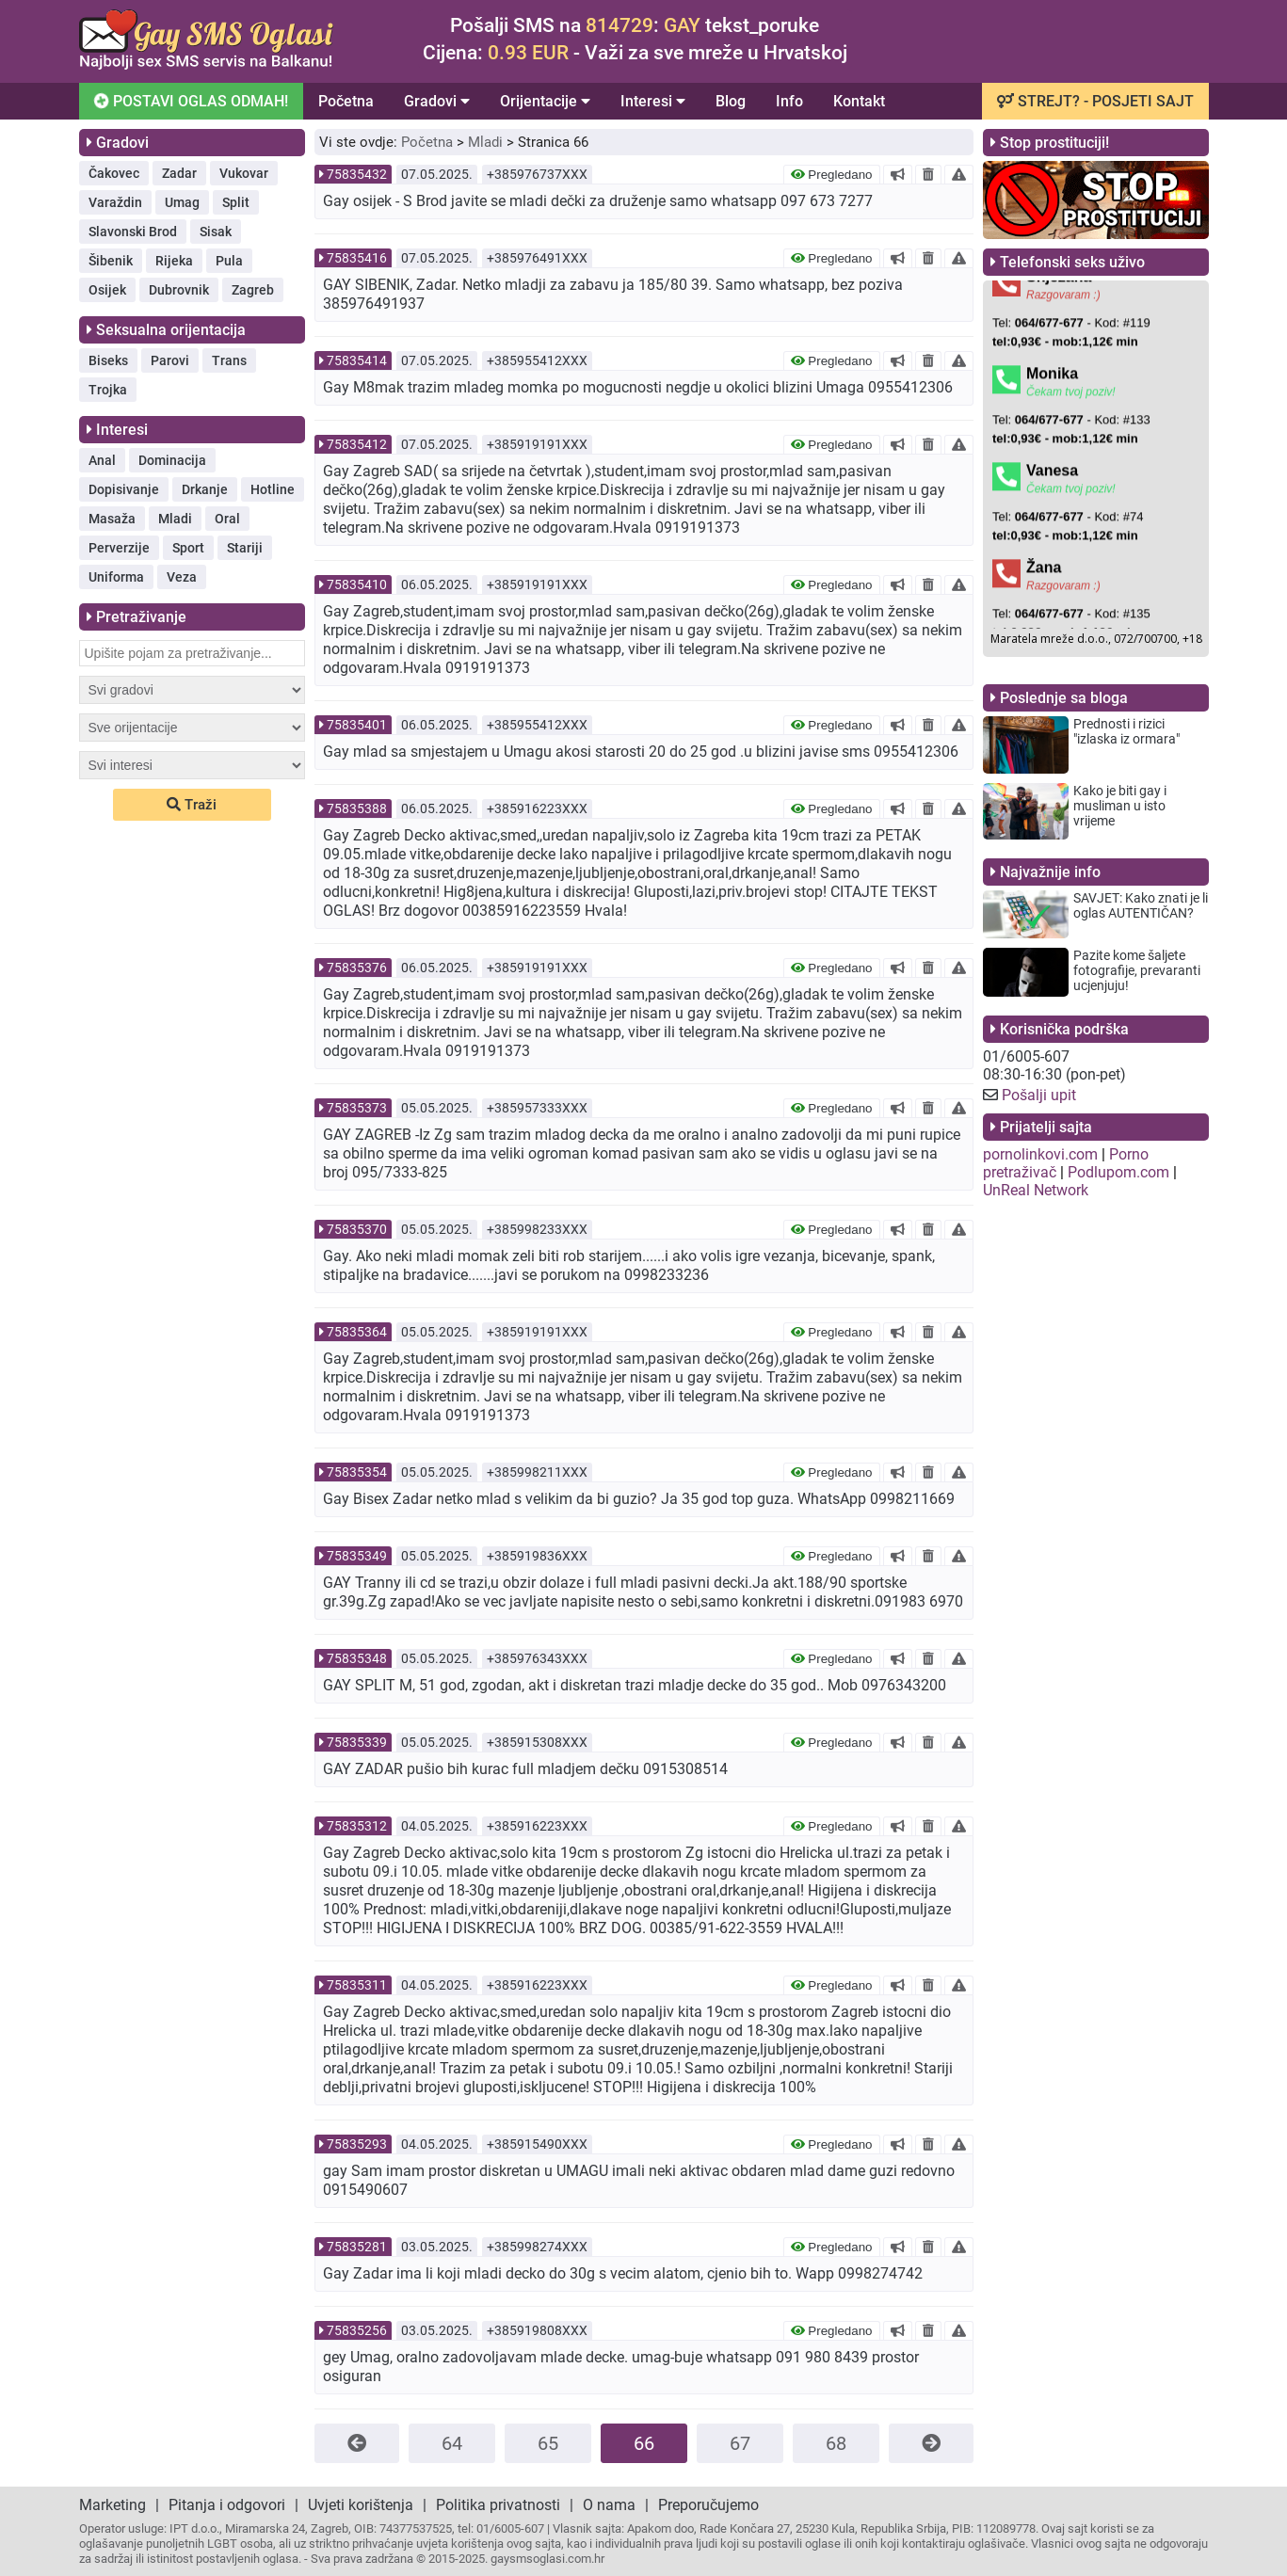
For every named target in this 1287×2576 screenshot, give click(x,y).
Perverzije (119, 547)
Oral (227, 518)
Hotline (272, 489)
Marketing (112, 2505)
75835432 (357, 174)
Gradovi (437, 101)
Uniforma (116, 576)
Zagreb (253, 289)
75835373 (357, 1107)
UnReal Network (1035, 1190)
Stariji (245, 547)
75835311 (357, 1984)
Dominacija (172, 460)
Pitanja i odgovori (227, 2505)
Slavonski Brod (132, 231)
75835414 (357, 360)
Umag (182, 202)
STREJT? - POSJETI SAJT (1095, 101)
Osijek (107, 289)
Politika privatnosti (498, 2505)
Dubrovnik (179, 289)
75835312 (357, 1825)
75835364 (357, 1331)
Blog (731, 101)
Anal (102, 460)
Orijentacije (545, 101)
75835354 (357, 1472)
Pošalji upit (1039, 1095)
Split (235, 202)
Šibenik (110, 260)
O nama (609, 2505)
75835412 (357, 444)
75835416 (357, 257)
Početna (346, 101)
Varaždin (115, 202)
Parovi (170, 360)
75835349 (357, 1555)
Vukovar (243, 173)
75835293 (357, 2144)
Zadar (179, 173)
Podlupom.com (1118, 1172)
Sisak (216, 231)
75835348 (357, 1658)
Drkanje (205, 489)
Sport (188, 547)
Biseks (108, 360)
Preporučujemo (708, 2505)
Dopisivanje (123, 489)
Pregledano (832, 175)
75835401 (357, 724)
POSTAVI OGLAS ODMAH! (188, 100)
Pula (229, 260)
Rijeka (174, 260)
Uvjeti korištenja (360, 2505)
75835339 (357, 1742)
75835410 (357, 584)
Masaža (112, 518)
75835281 (357, 2246)
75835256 (357, 2330)
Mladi (175, 518)
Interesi (652, 101)
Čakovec (113, 173)
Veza (182, 576)
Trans (229, 360)
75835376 (357, 967)
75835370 (357, 1229)
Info (789, 101)
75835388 (357, 808)
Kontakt (859, 101)
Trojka (107, 389)
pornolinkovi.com (1040, 1154)
